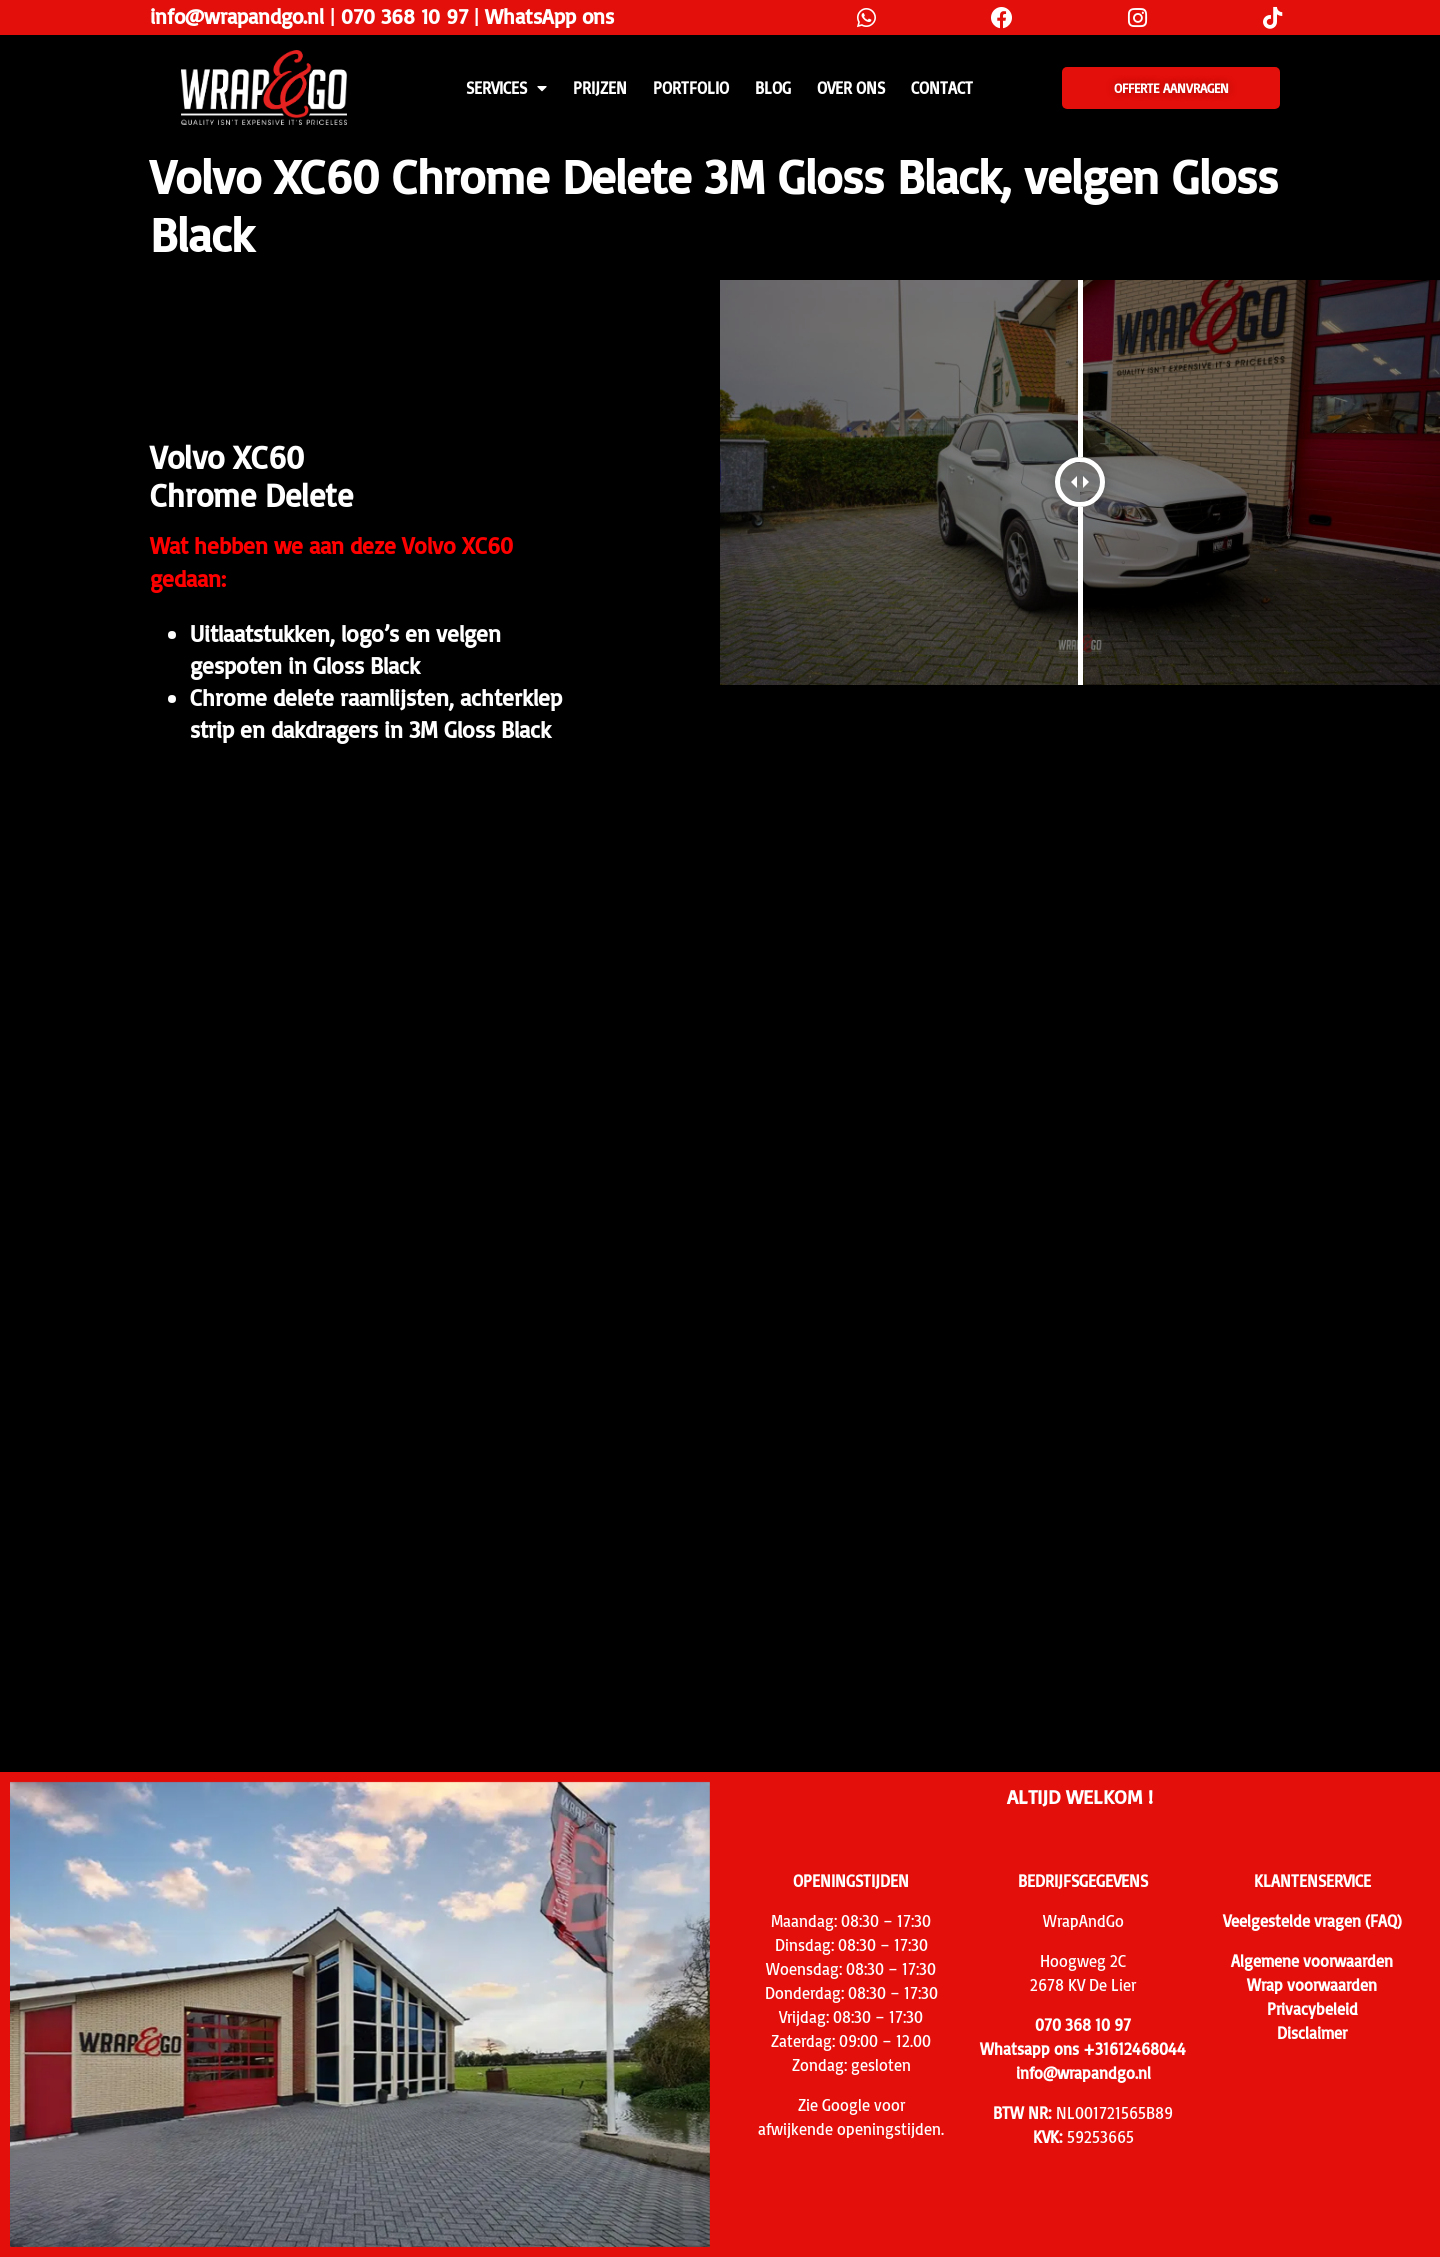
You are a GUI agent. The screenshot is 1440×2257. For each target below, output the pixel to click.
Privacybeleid (1312, 2009)
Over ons (851, 88)
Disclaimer (1312, 2033)
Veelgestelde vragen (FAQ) (1312, 1921)
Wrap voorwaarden (1312, 1985)
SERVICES (506, 88)
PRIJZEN (600, 88)
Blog (773, 88)
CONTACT (942, 88)
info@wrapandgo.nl (237, 16)
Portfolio (691, 88)
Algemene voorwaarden (1312, 1961)
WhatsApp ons (549, 16)
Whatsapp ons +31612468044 (1083, 2049)
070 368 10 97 (404, 16)
